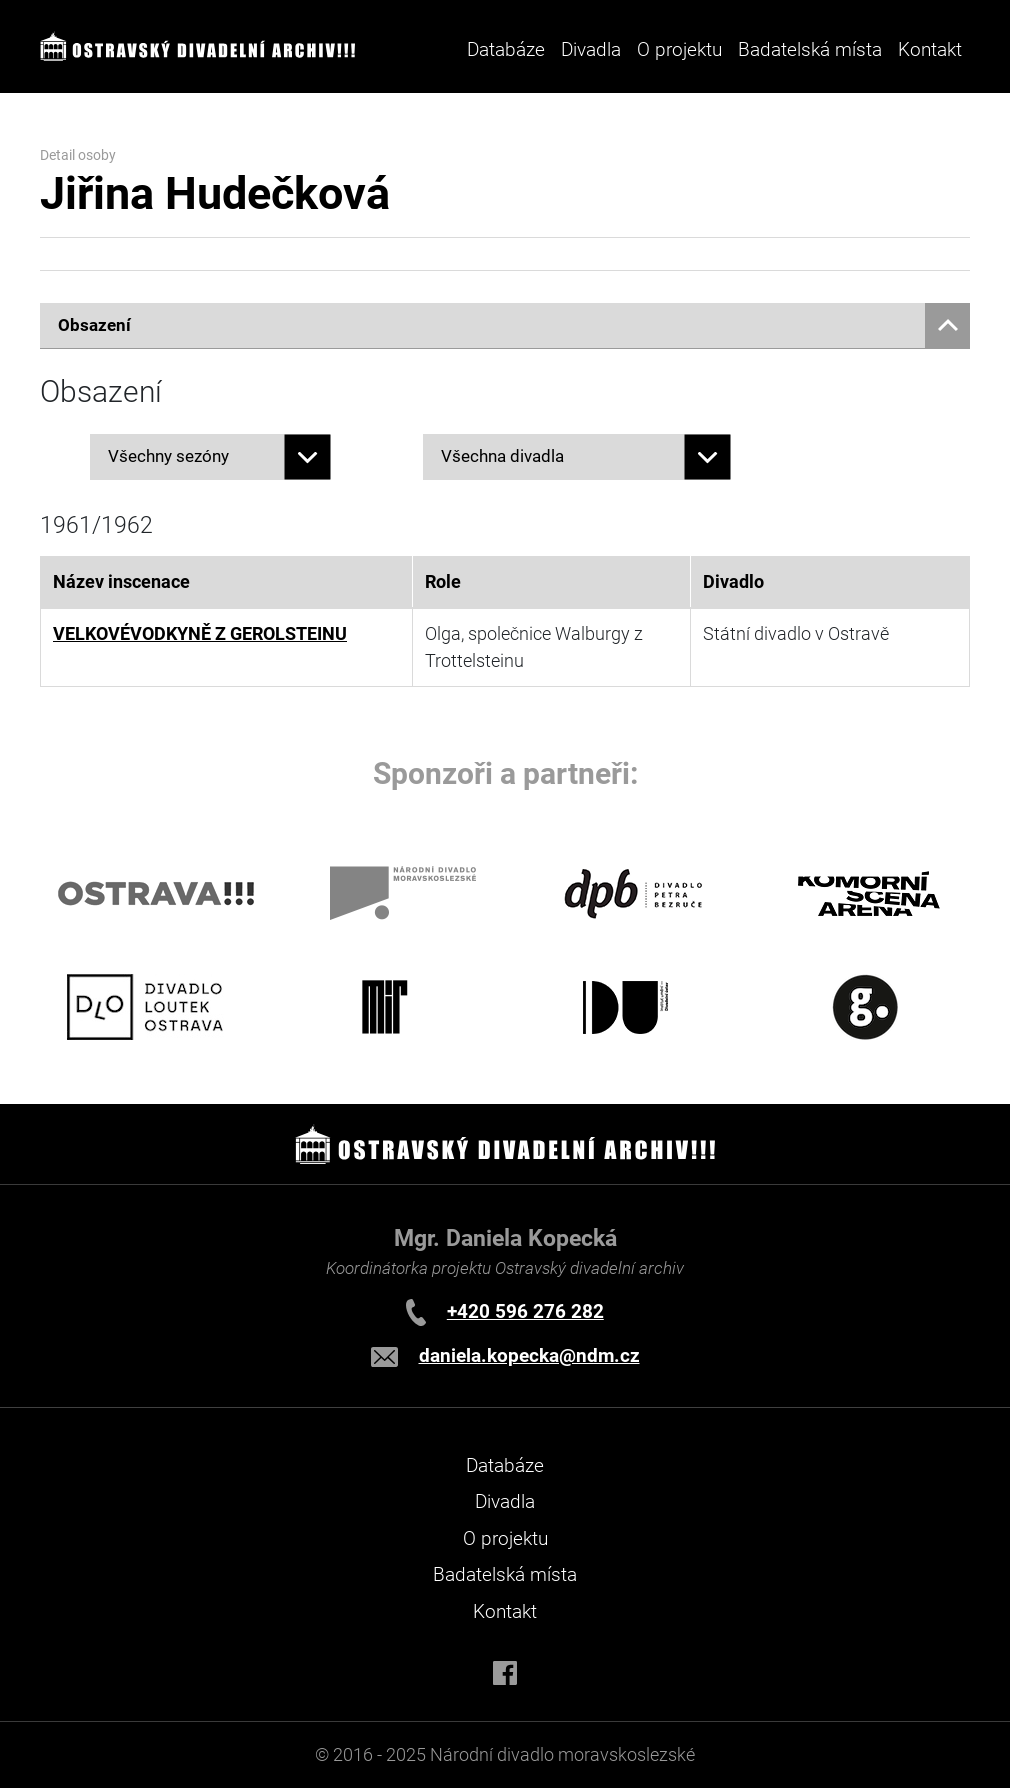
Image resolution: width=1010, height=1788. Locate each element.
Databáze (506, 49)
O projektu (679, 49)
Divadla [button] (591, 49)
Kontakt (930, 49)
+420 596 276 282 (525, 1311)
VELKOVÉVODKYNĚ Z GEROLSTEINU (200, 634)
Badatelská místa (810, 49)
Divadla (505, 1501)
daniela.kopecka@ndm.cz (529, 1355)
